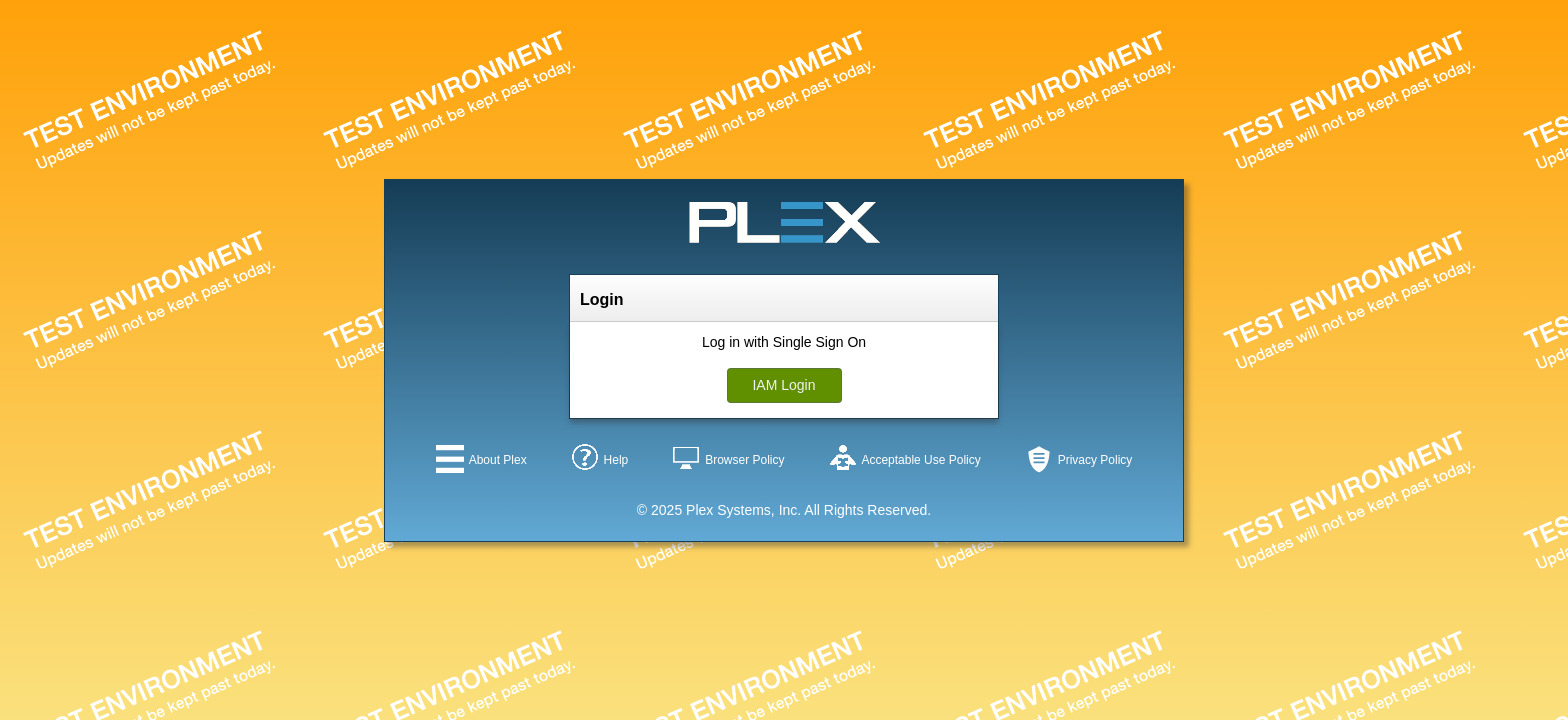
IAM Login (783, 385)
